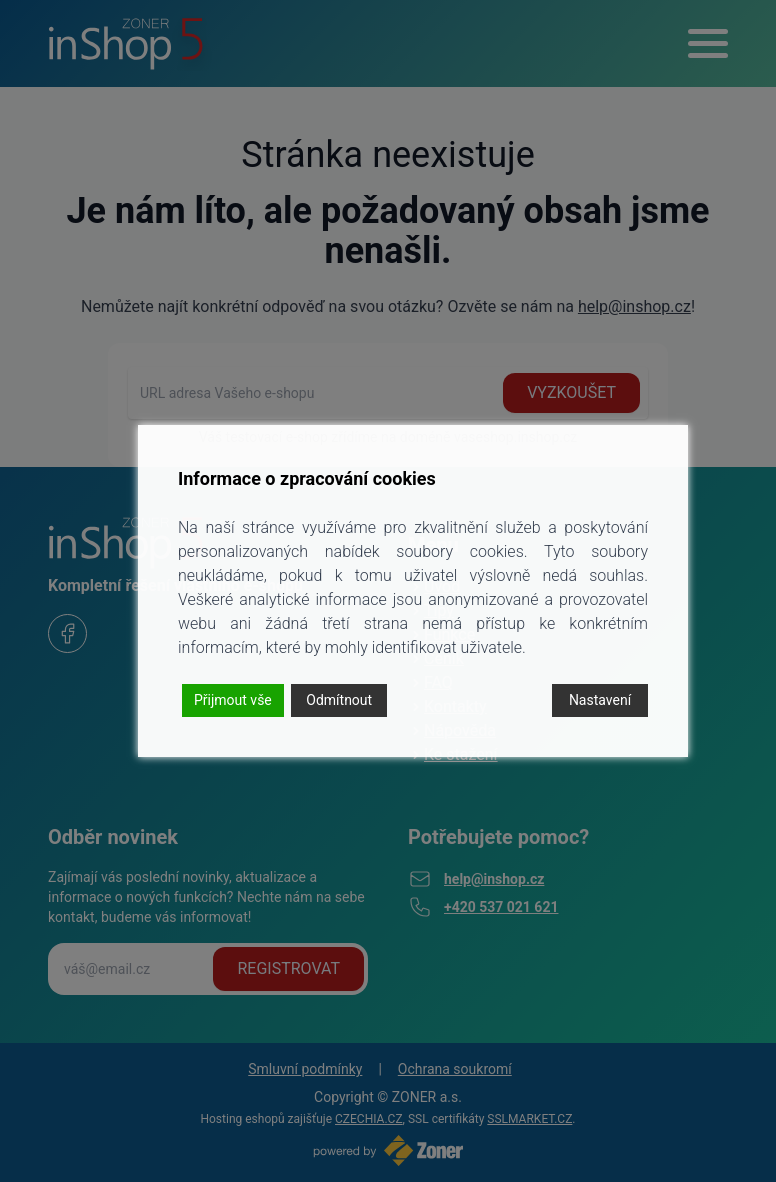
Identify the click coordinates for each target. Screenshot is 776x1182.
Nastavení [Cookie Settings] (600, 700)
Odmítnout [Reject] (339, 700)
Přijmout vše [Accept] (233, 700)
